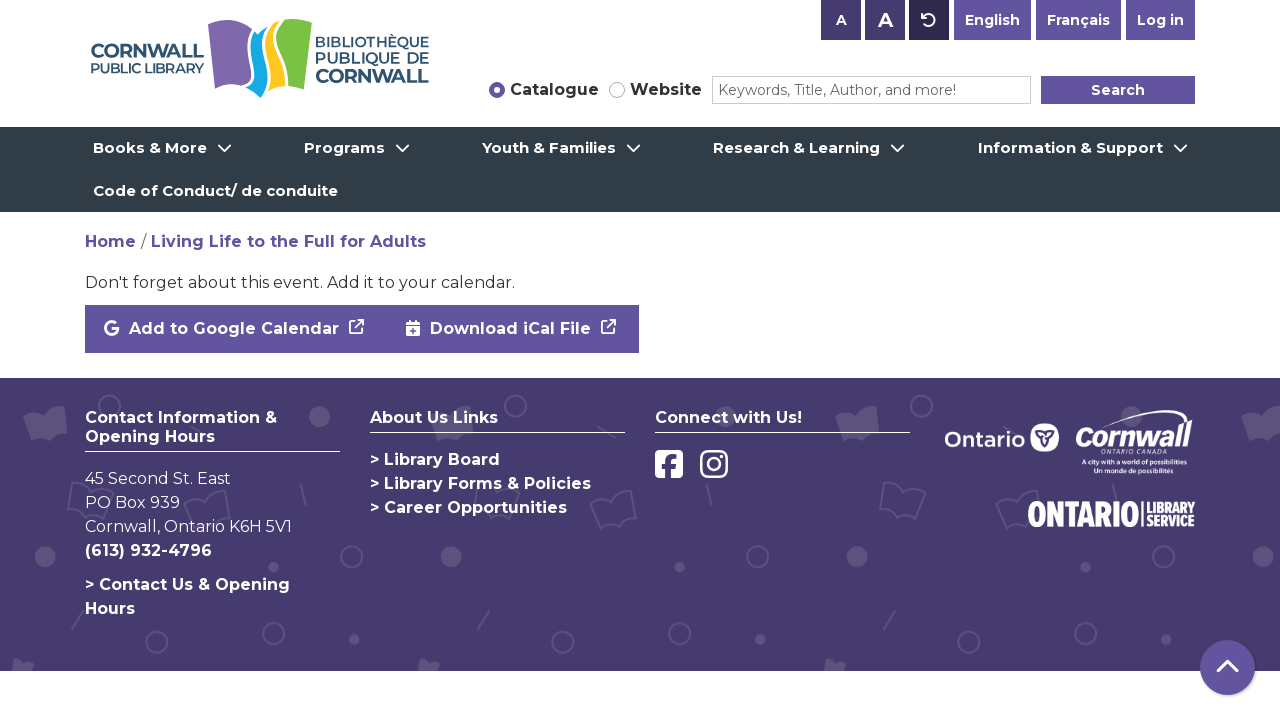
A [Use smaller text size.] (841, 20)
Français (1078, 20)
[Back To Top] (1227, 667)
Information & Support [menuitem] (1070, 147)
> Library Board (435, 459)
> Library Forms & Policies (480, 483)
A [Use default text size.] (929, 20)
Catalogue (554, 89)
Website (666, 89)
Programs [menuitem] (344, 147)
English (992, 20)
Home (110, 241)
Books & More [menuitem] (150, 147)
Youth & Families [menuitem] (549, 147)
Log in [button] (1160, 20)
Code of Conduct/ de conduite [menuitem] (215, 190)
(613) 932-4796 (148, 550)
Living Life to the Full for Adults (288, 241)
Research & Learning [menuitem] (796, 147)
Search (1118, 90)
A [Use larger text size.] (885, 20)
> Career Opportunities (468, 507)
